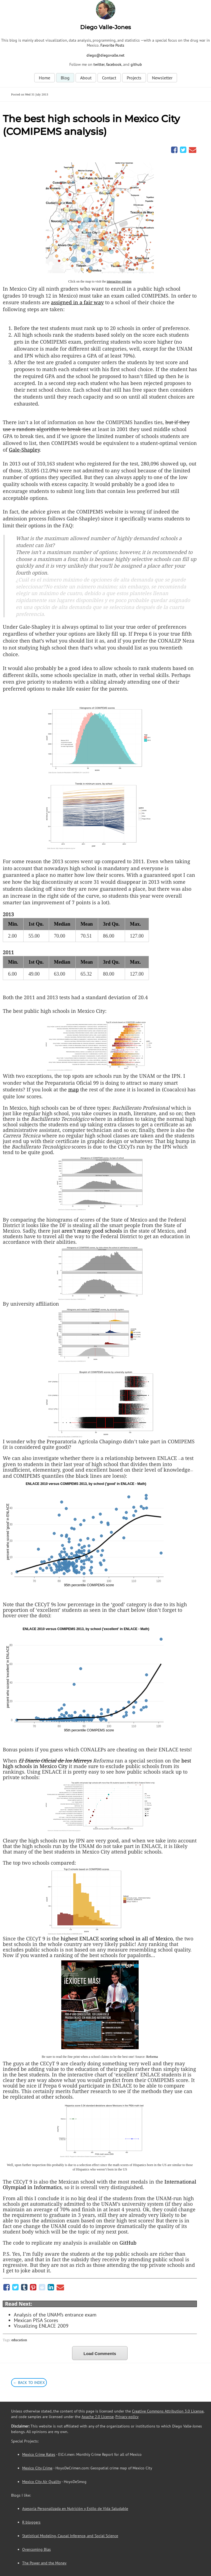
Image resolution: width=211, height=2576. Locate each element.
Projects (134, 77)
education (19, 2340)
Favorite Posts (112, 45)
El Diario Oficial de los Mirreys (55, 1760)
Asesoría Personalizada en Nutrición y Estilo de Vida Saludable (75, 2508)
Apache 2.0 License (98, 2416)
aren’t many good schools (92, 1230)
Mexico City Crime (37, 2468)
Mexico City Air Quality (41, 2481)
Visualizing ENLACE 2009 (41, 2326)
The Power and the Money (44, 2562)
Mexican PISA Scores (36, 2320)
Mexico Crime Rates (38, 2454)
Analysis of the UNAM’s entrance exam (55, 2314)
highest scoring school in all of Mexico (117, 1938)
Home (44, 77)
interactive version (119, 281)
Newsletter (162, 77)
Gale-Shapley (24, 449)
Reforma (152, 2057)
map (73, 1089)
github (136, 64)
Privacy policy (127, 2416)
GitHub (128, 2242)
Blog (65, 77)
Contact (109, 77)
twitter (99, 64)
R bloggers (31, 2522)
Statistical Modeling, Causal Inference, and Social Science (70, 2535)
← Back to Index (29, 2382)
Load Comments (99, 2353)
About (85, 77)
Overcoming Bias (36, 2549)
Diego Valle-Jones (105, 27)
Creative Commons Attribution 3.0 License (168, 2411)
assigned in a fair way (77, 302)
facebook (113, 64)
